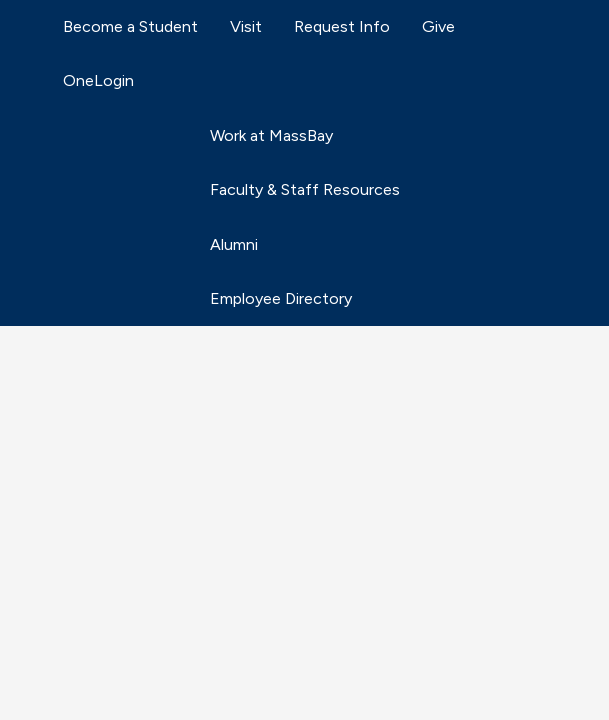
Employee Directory (281, 298)
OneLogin (98, 80)
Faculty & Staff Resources (305, 189)
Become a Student (130, 26)
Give (438, 26)
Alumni (234, 244)
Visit (246, 26)
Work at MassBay (271, 135)
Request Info (342, 26)
